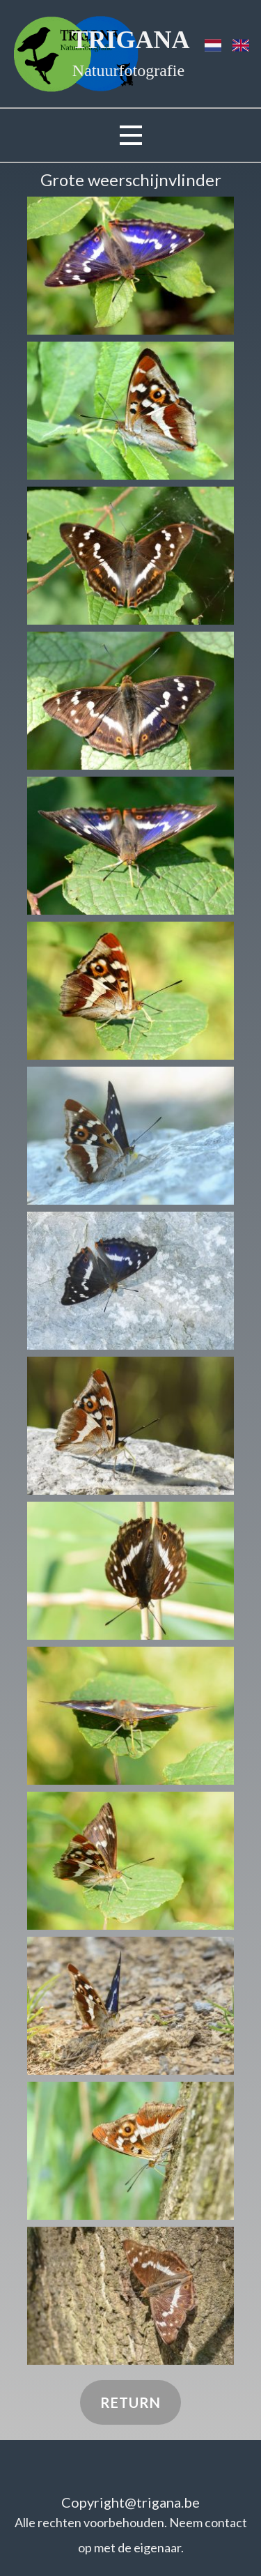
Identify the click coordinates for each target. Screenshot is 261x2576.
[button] (130, 266)
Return (130, 2402)
